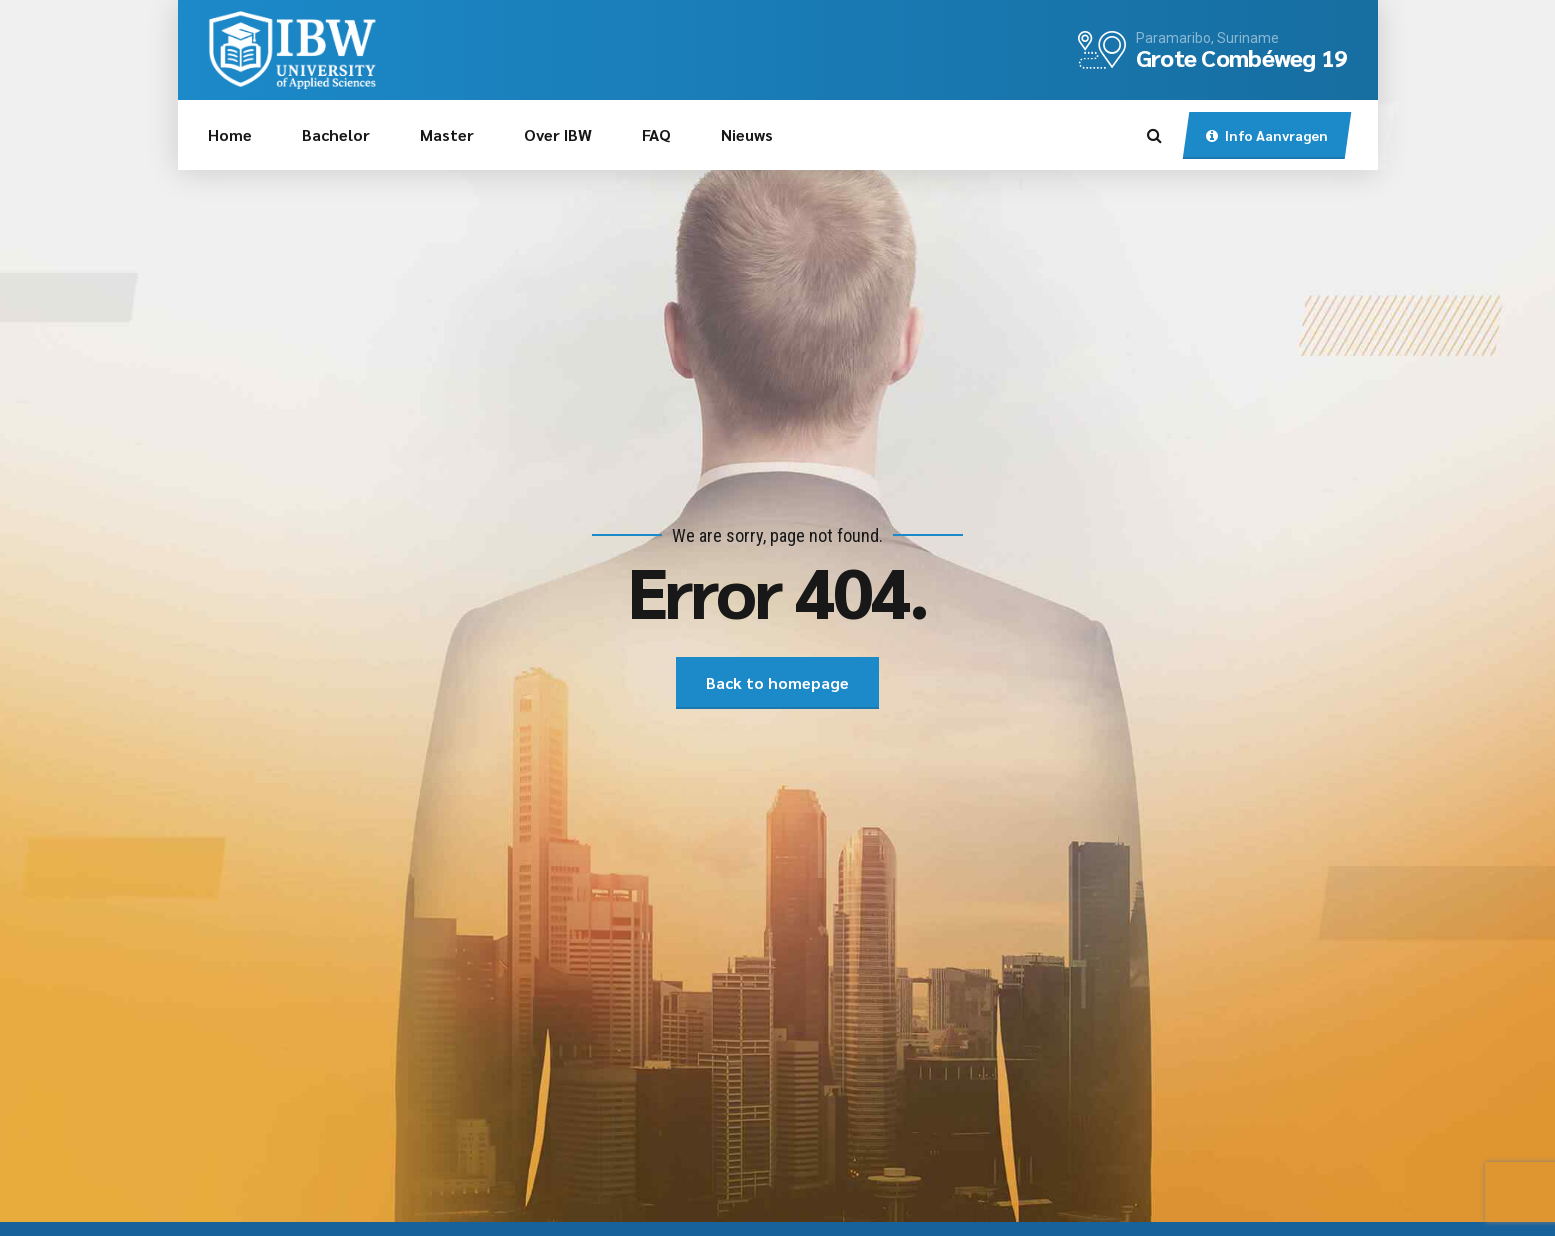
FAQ (656, 134)
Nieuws (747, 134)
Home (230, 134)
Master (447, 134)
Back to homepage (777, 682)
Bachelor (336, 134)
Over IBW (558, 134)
